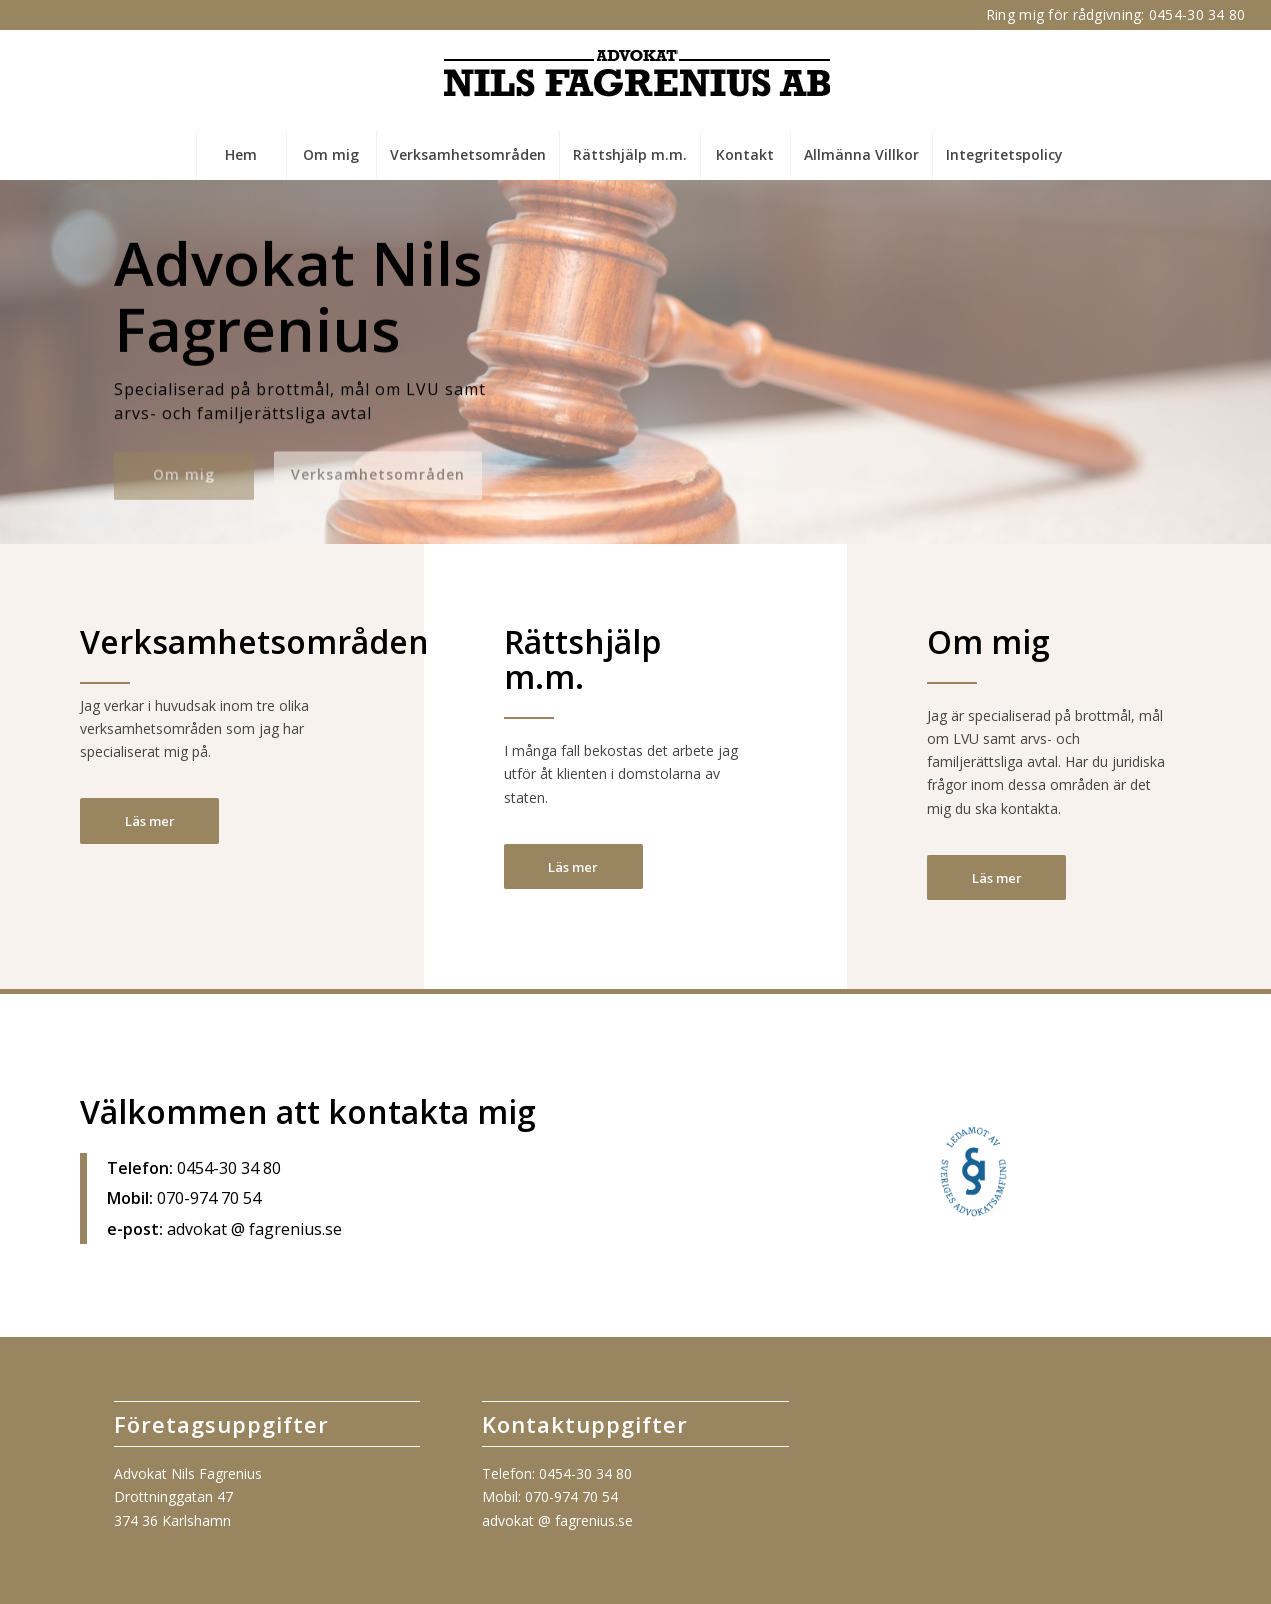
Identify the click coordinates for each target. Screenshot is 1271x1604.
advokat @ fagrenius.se (557, 1520)
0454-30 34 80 (1197, 14)
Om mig (184, 470)
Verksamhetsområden (378, 470)
